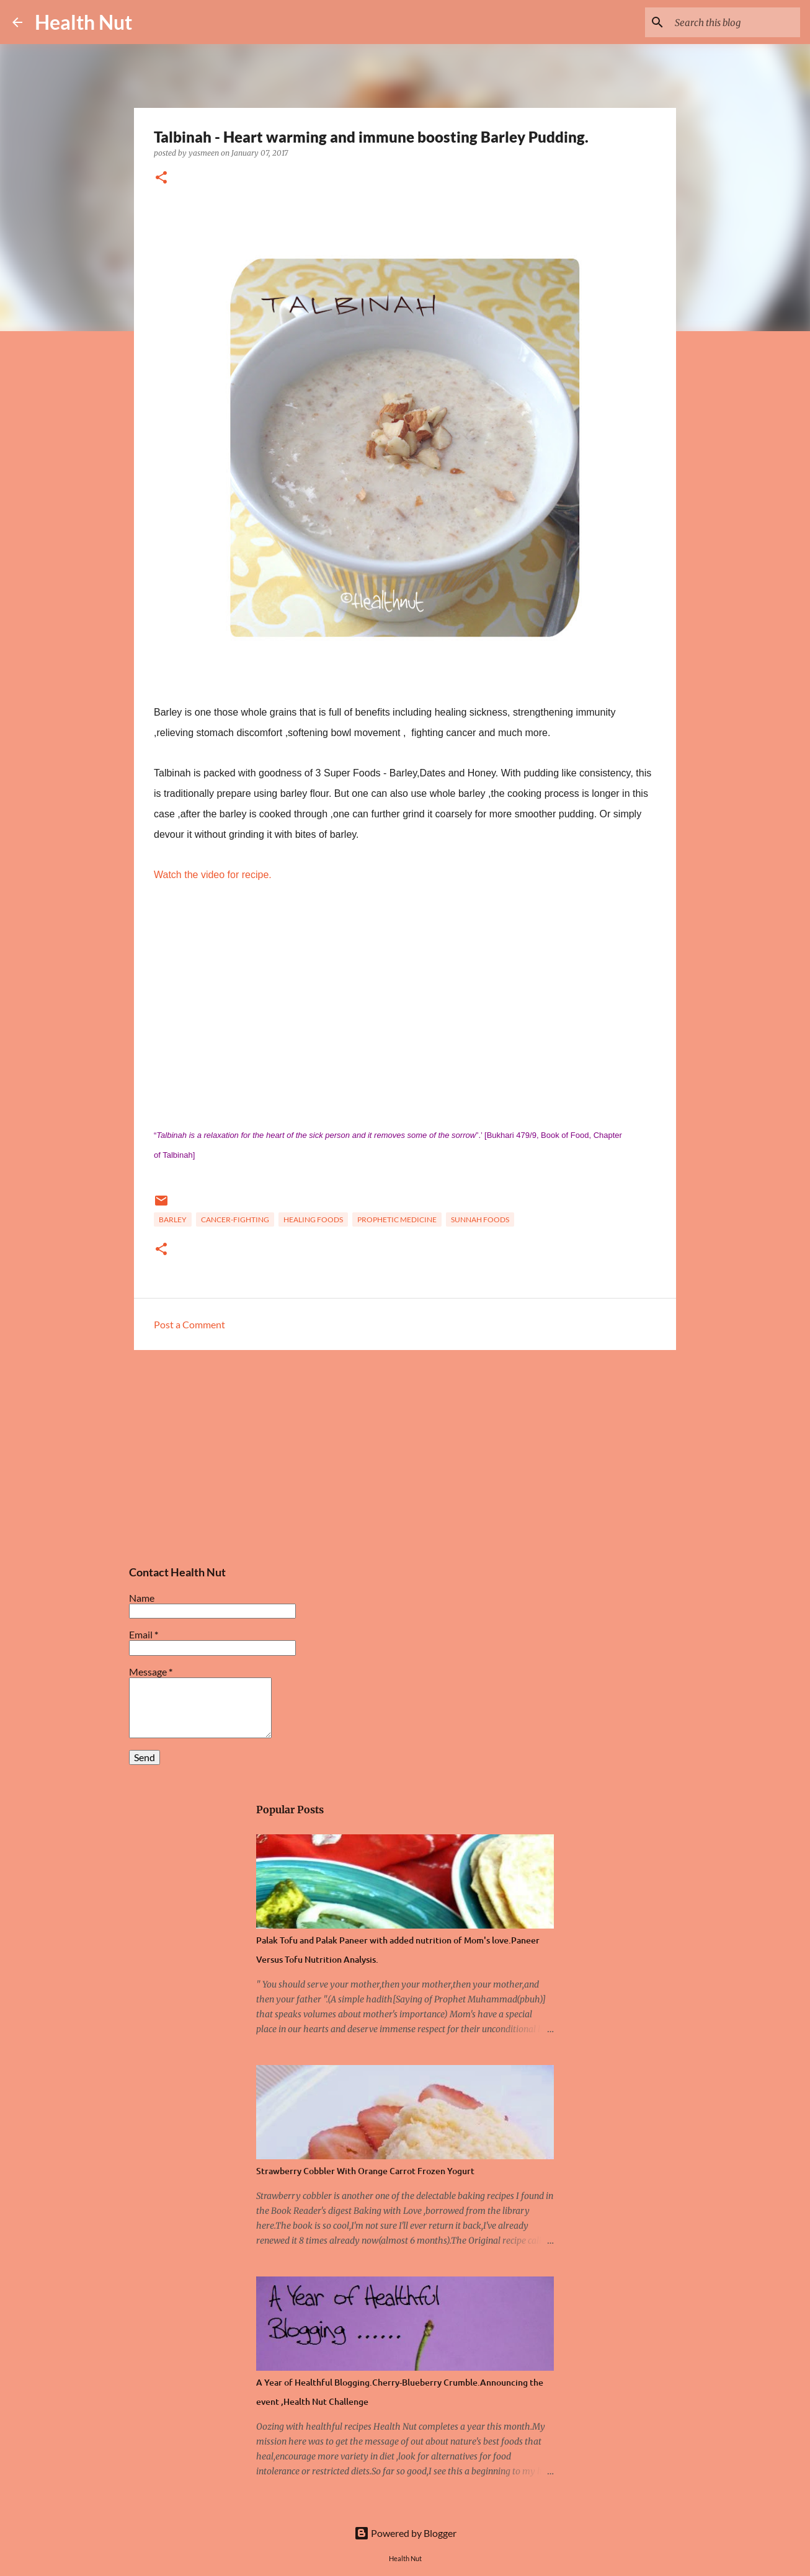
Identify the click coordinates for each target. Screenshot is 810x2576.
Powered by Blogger (405, 2533)
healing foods (313, 1219)
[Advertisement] (226, 225)
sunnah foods (480, 1219)
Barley (173, 1219)
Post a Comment (189, 1324)
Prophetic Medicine (397, 1219)
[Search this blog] (735, 22)
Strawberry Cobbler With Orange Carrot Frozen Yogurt (365, 2171)
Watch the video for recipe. (213, 874)
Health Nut (83, 22)
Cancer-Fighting (235, 1219)
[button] (161, 178)
